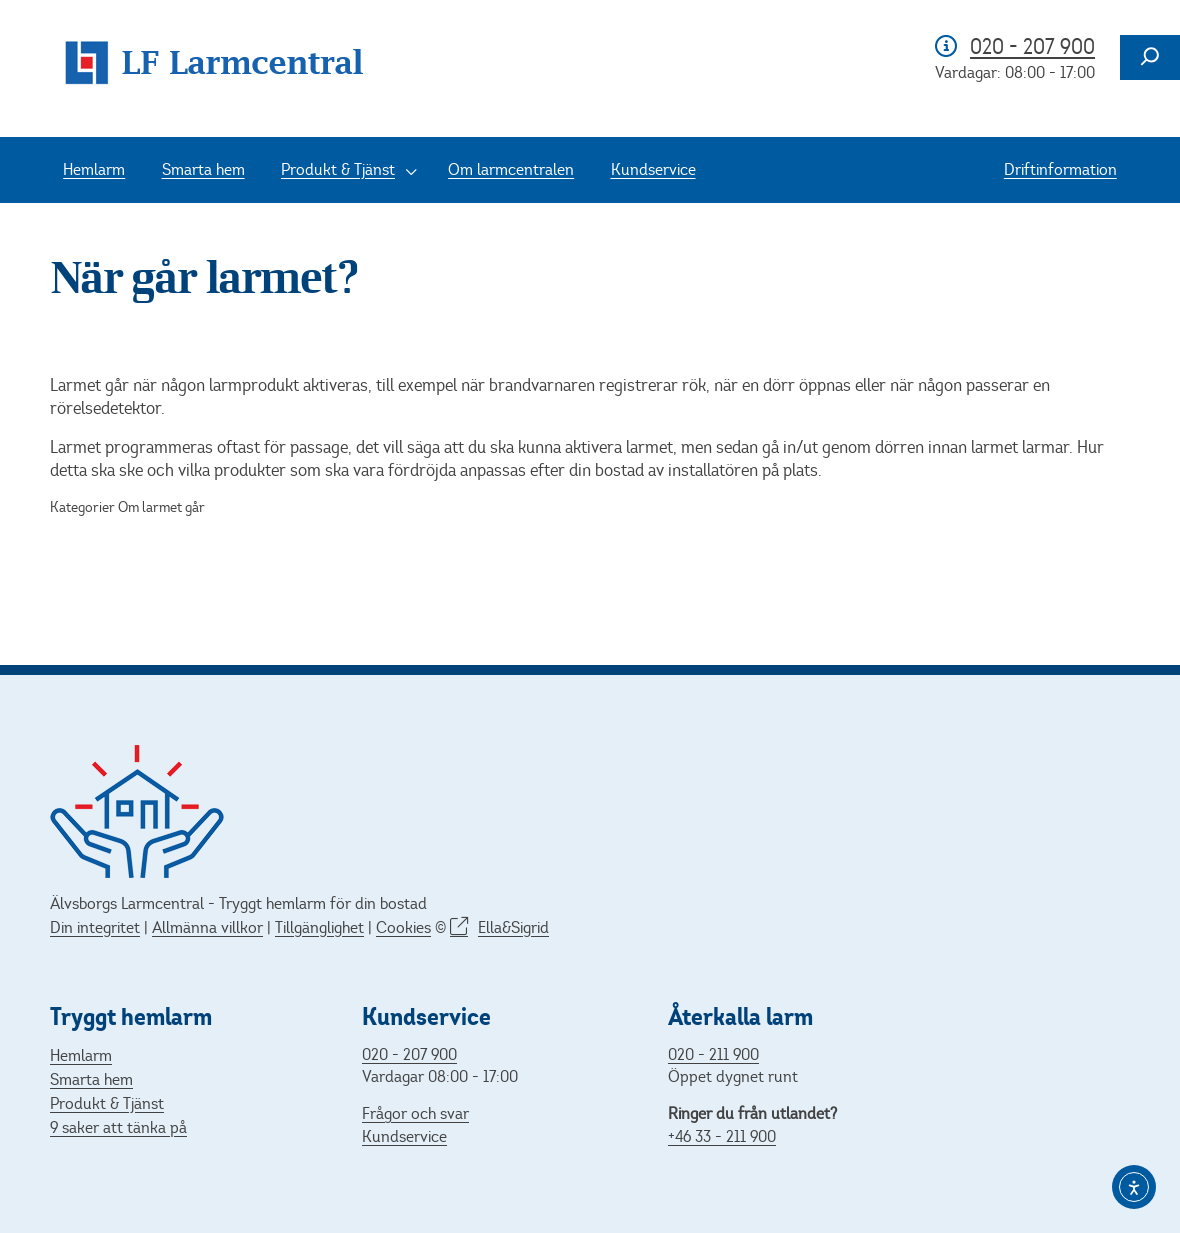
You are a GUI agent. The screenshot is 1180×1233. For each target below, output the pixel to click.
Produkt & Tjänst (338, 169)
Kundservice (653, 169)
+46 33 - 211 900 (722, 1136)
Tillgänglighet (319, 927)
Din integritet (95, 927)
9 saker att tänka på (118, 1127)
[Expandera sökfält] (1150, 57)
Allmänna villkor (207, 927)
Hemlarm (94, 169)
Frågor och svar (415, 1113)
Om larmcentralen (511, 169)
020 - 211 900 (713, 1054)
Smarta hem (203, 169)
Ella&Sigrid (513, 927)
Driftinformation (1060, 169)
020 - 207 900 (1032, 46)
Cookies (403, 927)
